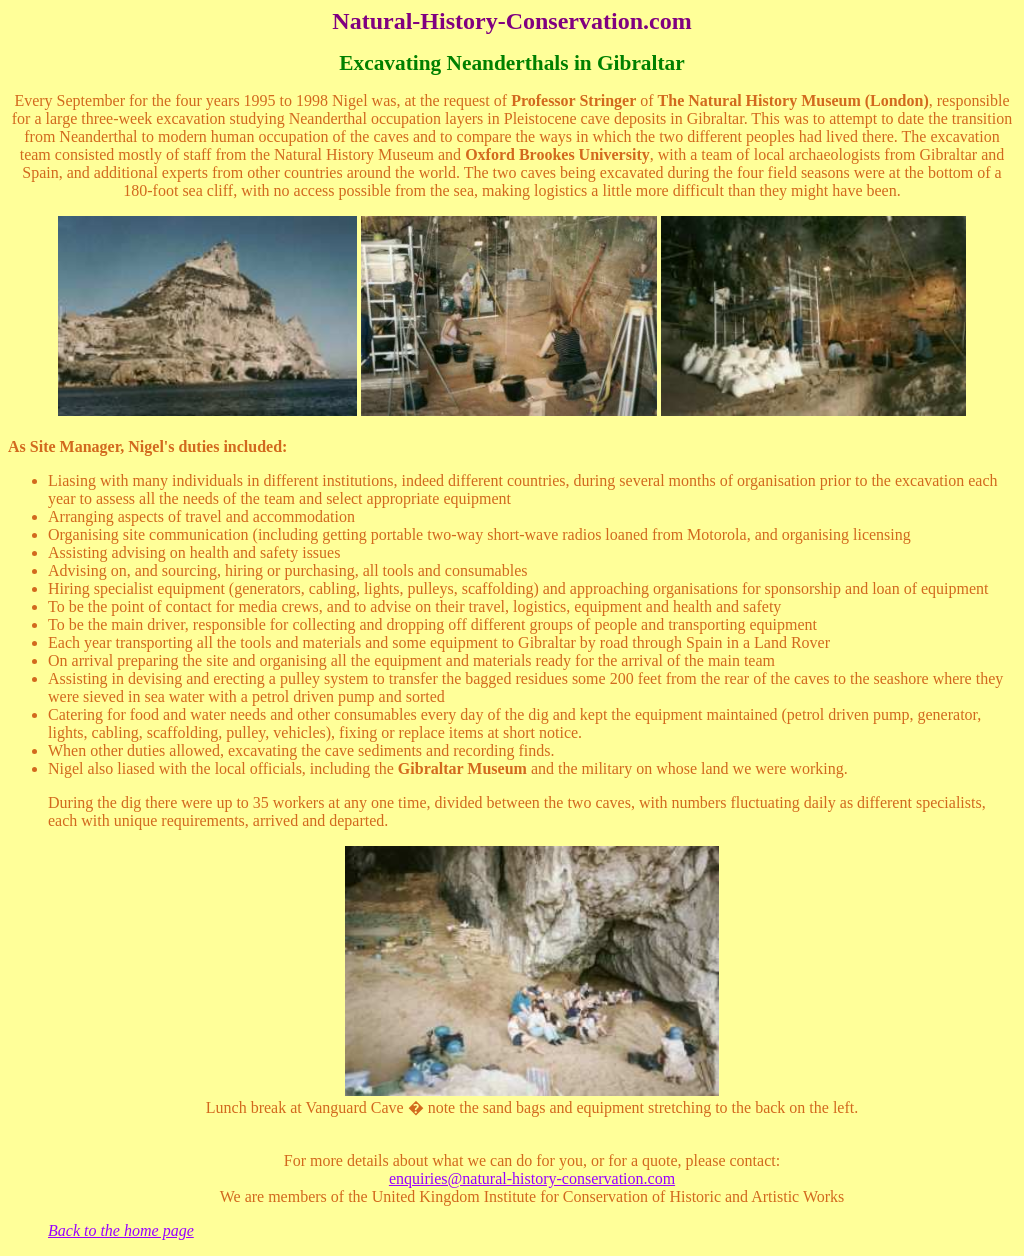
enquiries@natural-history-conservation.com (532, 1178)
